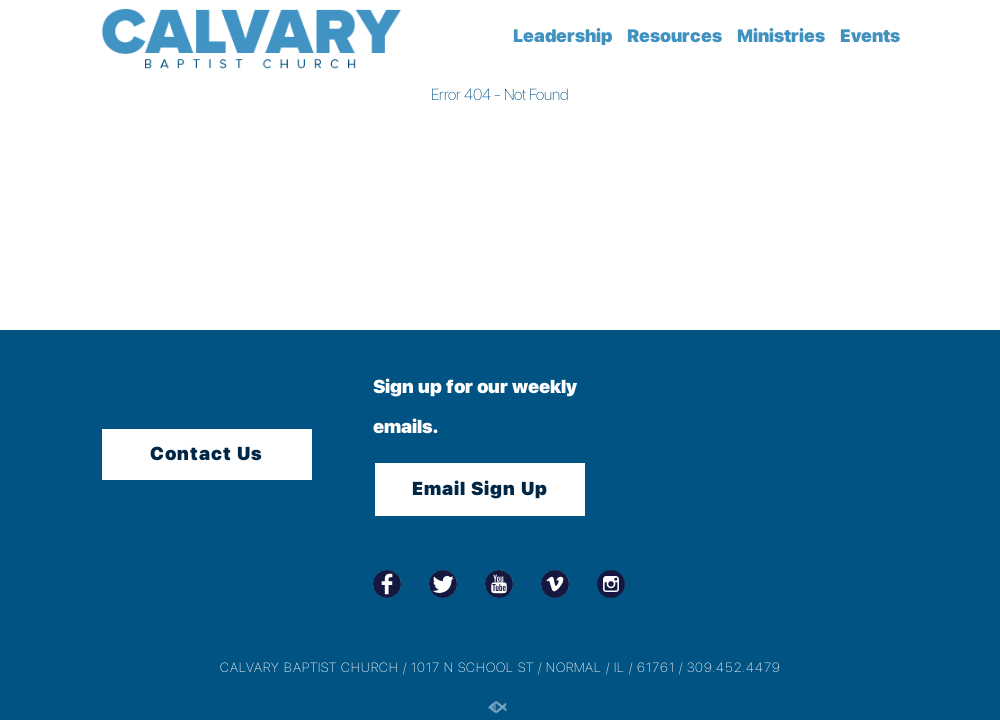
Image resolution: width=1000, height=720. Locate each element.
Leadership (562, 35)
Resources (674, 35)
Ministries (781, 35)
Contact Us (206, 453)
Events (870, 35)
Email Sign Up (480, 488)
